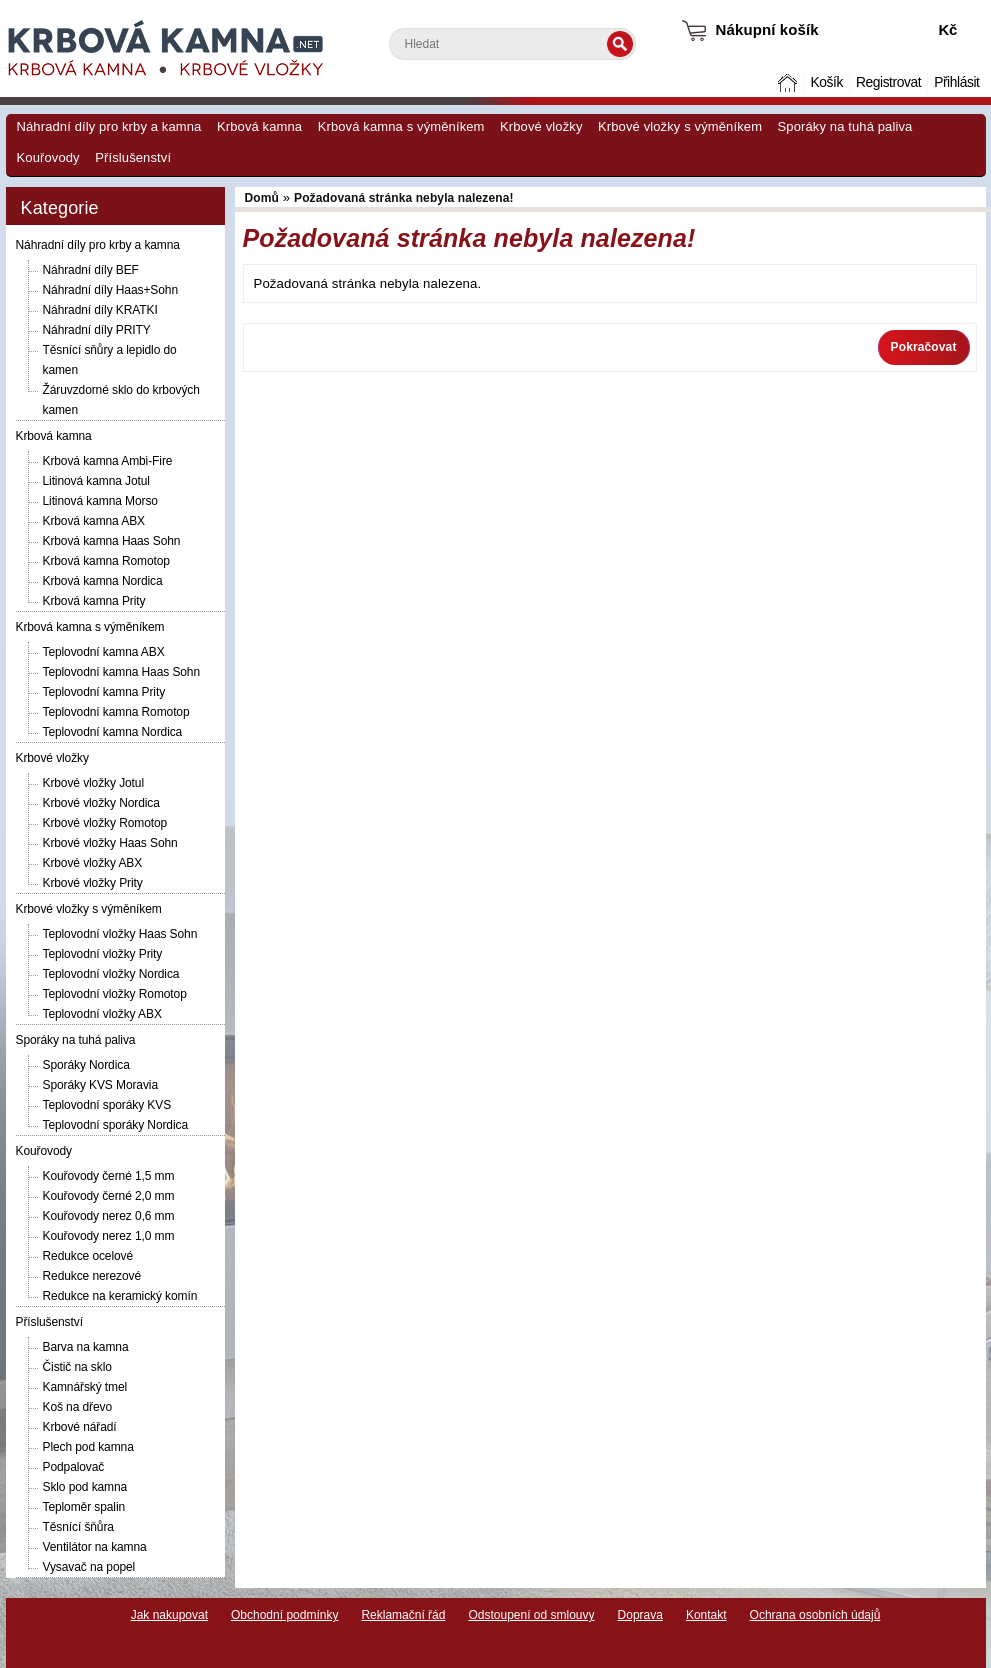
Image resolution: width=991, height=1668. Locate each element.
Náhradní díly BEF (91, 270)
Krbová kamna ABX (94, 521)
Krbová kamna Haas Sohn (112, 541)
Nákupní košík (767, 29)
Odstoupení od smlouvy (531, 1615)
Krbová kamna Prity (94, 601)
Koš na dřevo (78, 1407)
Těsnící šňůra (78, 1527)
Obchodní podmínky (284, 1615)
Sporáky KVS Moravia (100, 1085)
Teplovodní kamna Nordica (113, 732)
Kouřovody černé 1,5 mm (109, 1176)
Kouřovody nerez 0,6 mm (109, 1216)
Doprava (640, 1615)
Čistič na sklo (77, 1367)
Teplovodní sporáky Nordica (115, 1125)
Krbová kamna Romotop (106, 561)
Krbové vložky (541, 126)
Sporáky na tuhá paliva (845, 126)
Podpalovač (74, 1467)
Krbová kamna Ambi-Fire (108, 461)
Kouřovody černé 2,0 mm (109, 1196)
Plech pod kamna (88, 1447)
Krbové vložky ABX (93, 863)
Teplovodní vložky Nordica (111, 974)
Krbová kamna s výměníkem (401, 126)
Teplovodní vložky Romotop (115, 994)
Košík (826, 82)
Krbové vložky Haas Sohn (110, 843)
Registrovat (888, 82)
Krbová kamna (259, 126)
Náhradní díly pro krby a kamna (109, 126)
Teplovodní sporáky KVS (107, 1105)
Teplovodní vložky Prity (103, 954)
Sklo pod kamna (85, 1487)
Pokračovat (924, 347)
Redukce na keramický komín (120, 1296)
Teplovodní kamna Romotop (116, 712)
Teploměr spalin (84, 1507)
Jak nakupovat (169, 1615)
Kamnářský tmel (85, 1387)
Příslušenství (133, 157)
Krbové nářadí (80, 1427)
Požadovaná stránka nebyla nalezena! (404, 198)
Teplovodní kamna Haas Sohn (122, 672)
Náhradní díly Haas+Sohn (110, 290)
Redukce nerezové (92, 1276)
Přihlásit (956, 82)
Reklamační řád (403, 1615)
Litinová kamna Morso (100, 501)
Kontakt (706, 1615)
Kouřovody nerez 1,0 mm (109, 1236)
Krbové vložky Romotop (105, 823)
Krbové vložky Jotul (93, 783)
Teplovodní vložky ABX (102, 1014)
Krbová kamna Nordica (103, 581)
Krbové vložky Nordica (101, 803)
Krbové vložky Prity (93, 883)
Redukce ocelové (88, 1256)
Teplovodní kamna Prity (104, 692)
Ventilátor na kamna (95, 1547)
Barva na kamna (86, 1347)
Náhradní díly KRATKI (100, 310)
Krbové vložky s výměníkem (680, 126)
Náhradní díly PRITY (97, 330)
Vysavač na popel (89, 1567)
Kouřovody (48, 157)
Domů (789, 82)
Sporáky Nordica (86, 1065)
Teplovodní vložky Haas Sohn (120, 934)
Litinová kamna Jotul (96, 481)
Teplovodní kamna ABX (104, 652)
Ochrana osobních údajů (815, 1615)
